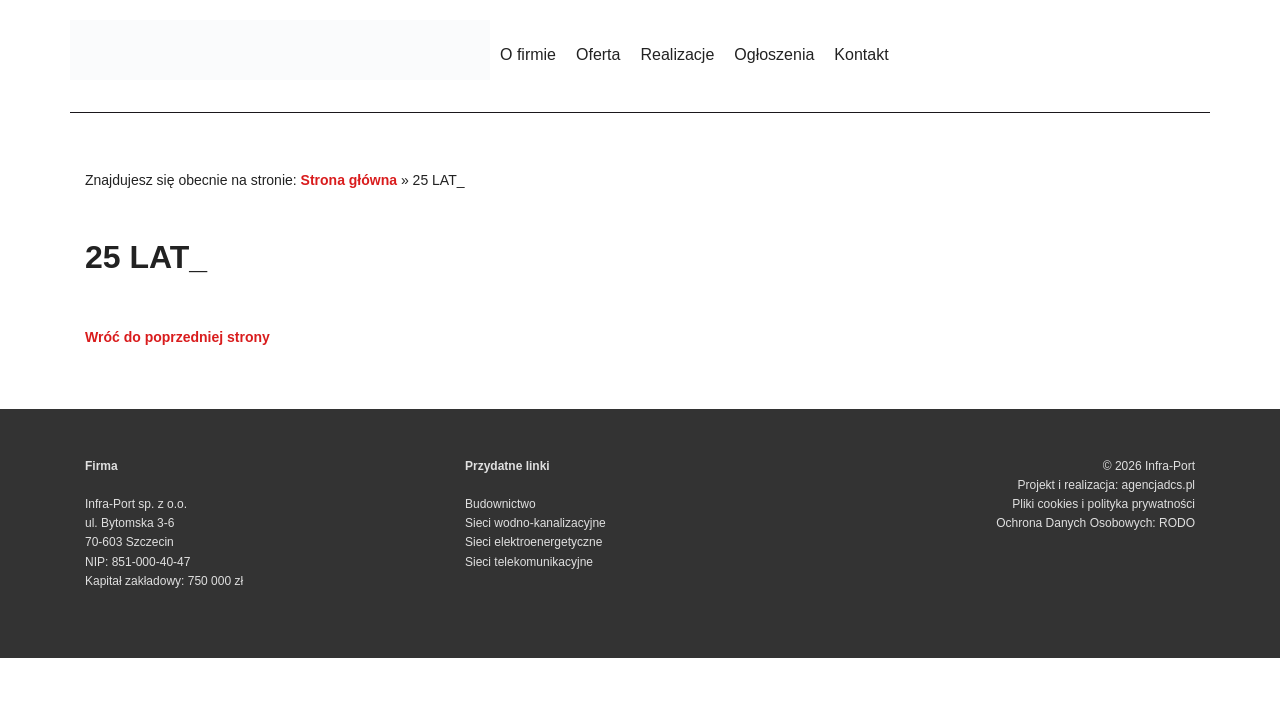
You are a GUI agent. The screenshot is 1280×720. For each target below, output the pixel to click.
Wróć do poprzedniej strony (177, 337)
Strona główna (349, 180)
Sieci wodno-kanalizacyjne (535, 523)
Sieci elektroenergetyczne (533, 542)
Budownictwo (500, 504)
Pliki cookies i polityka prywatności (1103, 504)
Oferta (598, 54)
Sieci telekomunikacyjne (529, 562)
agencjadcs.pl (1158, 485)
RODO (1177, 523)
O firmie (528, 54)
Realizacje (677, 54)
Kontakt (861, 54)
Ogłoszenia (774, 54)
